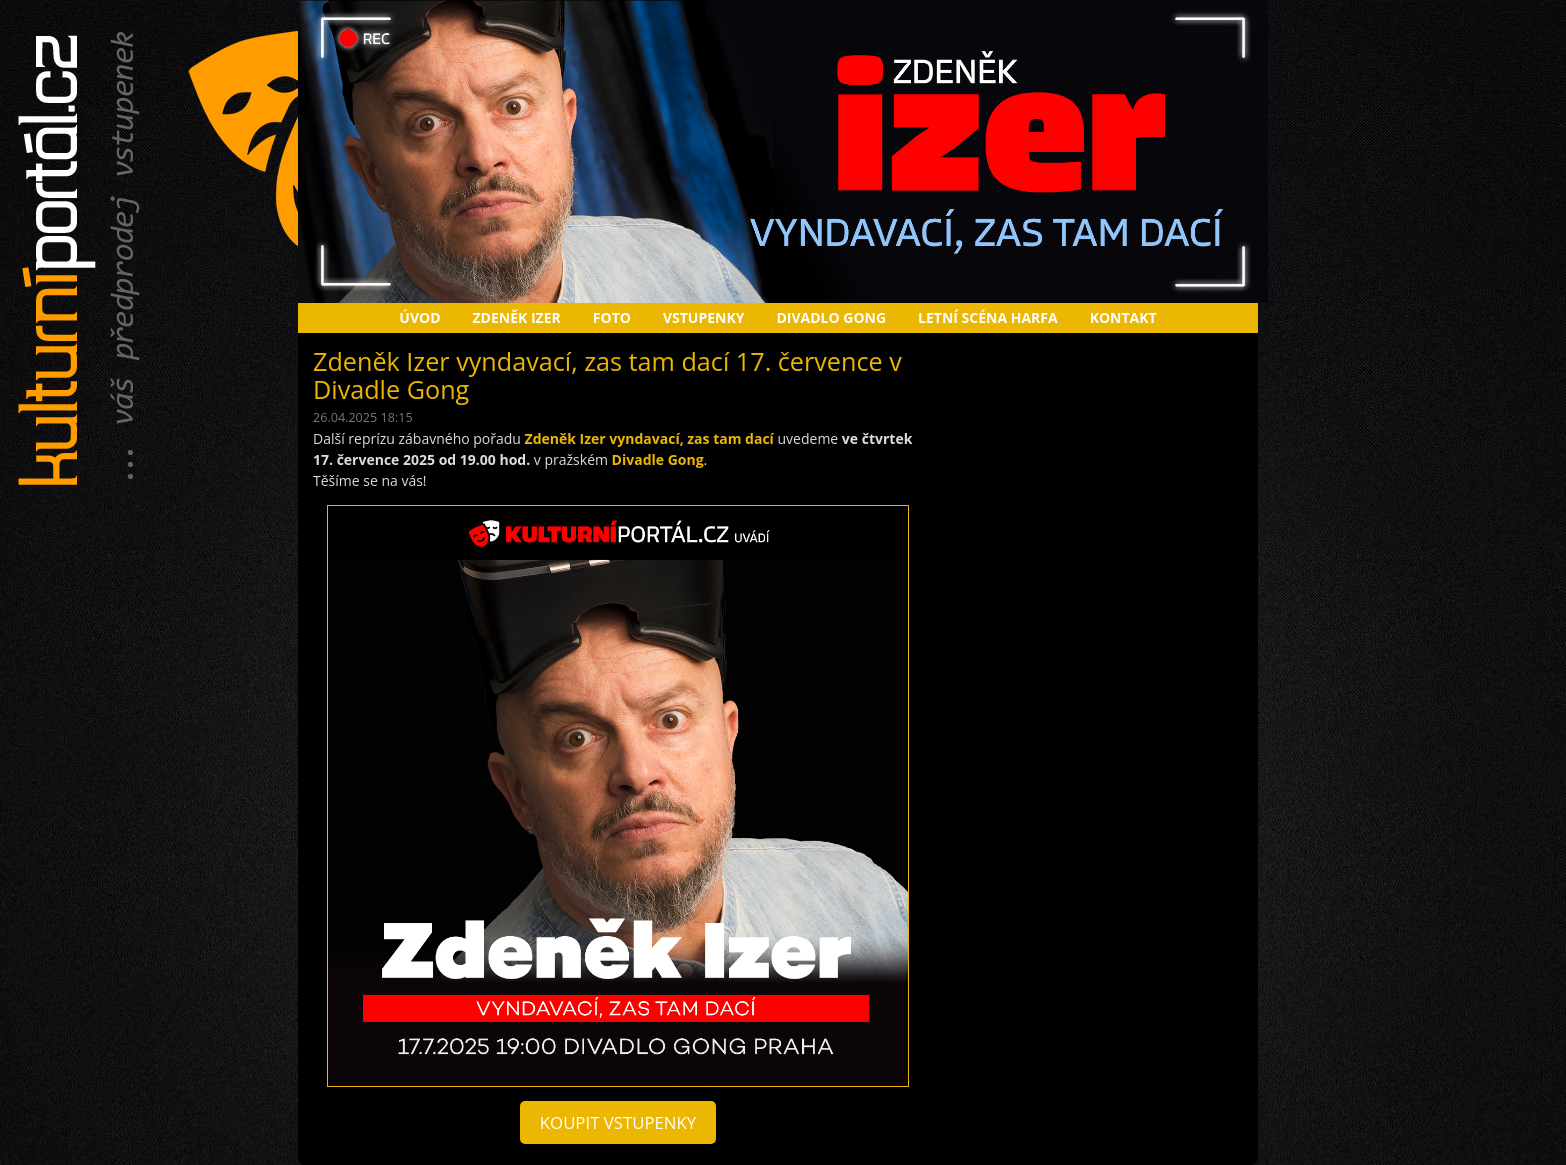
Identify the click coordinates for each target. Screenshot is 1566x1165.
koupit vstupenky (618, 1122)
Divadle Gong (658, 459)
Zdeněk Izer (517, 317)
